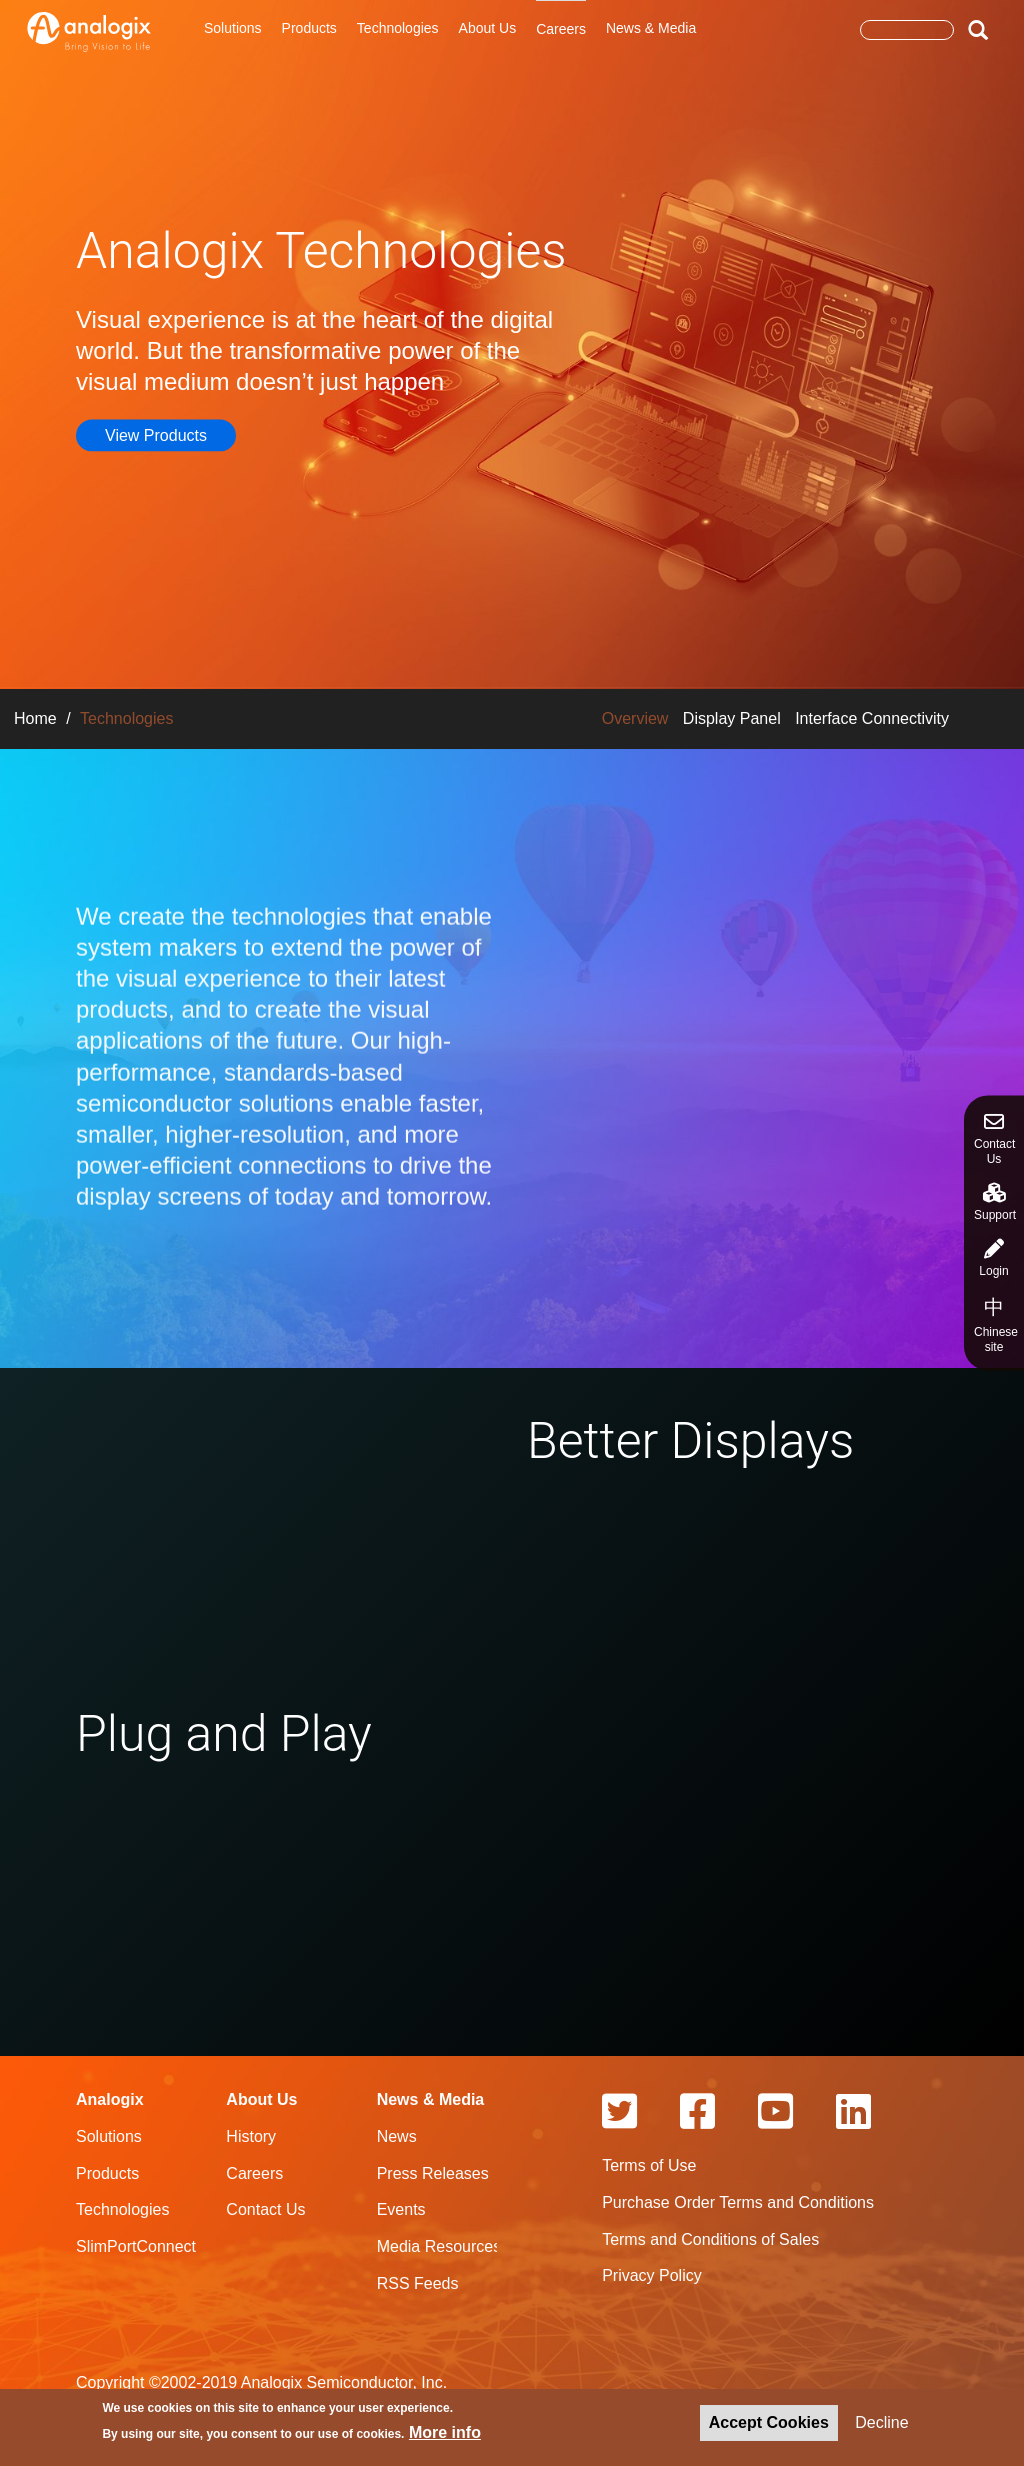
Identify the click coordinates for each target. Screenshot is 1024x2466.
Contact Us (994, 1139)
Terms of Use (649, 2165)
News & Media (651, 28)
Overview (635, 718)
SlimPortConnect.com (153, 2246)
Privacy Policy (652, 2275)
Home (35, 718)
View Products (156, 434)
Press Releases (433, 2173)
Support (995, 1202)
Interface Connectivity (872, 718)
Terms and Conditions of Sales (710, 2239)
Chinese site (996, 1324)
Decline (881, 2424)
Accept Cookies (769, 2424)
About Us (488, 28)
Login (994, 1258)
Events (401, 2209)
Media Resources (439, 2246)
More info (445, 2434)
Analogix (110, 2099)
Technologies (398, 28)
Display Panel (732, 718)
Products (309, 28)
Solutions (233, 28)
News (397, 2136)
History (251, 2136)
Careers (561, 29)
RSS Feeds (418, 2283)
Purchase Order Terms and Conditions (738, 2202)
